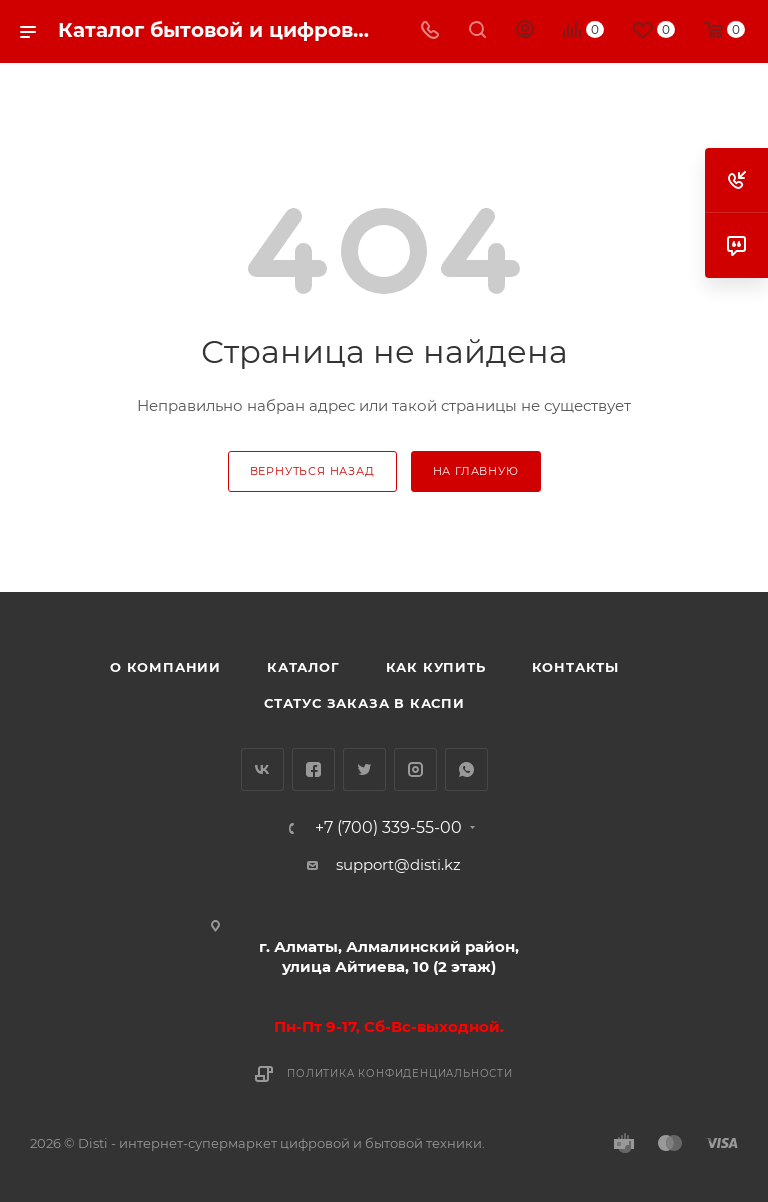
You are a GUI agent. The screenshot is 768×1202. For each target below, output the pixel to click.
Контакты (575, 667)
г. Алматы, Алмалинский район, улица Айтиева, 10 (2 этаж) (389, 956)
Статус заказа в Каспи (364, 703)
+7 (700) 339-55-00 (388, 828)
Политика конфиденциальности (400, 1073)
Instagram (415, 769)
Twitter (364, 769)
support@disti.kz (398, 864)
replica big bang (90, 75)
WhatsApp (466, 769)
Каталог (303, 667)
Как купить (436, 667)
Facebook (313, 769)
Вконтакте (262, 769)
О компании (165, 667)
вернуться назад (312, 471)
